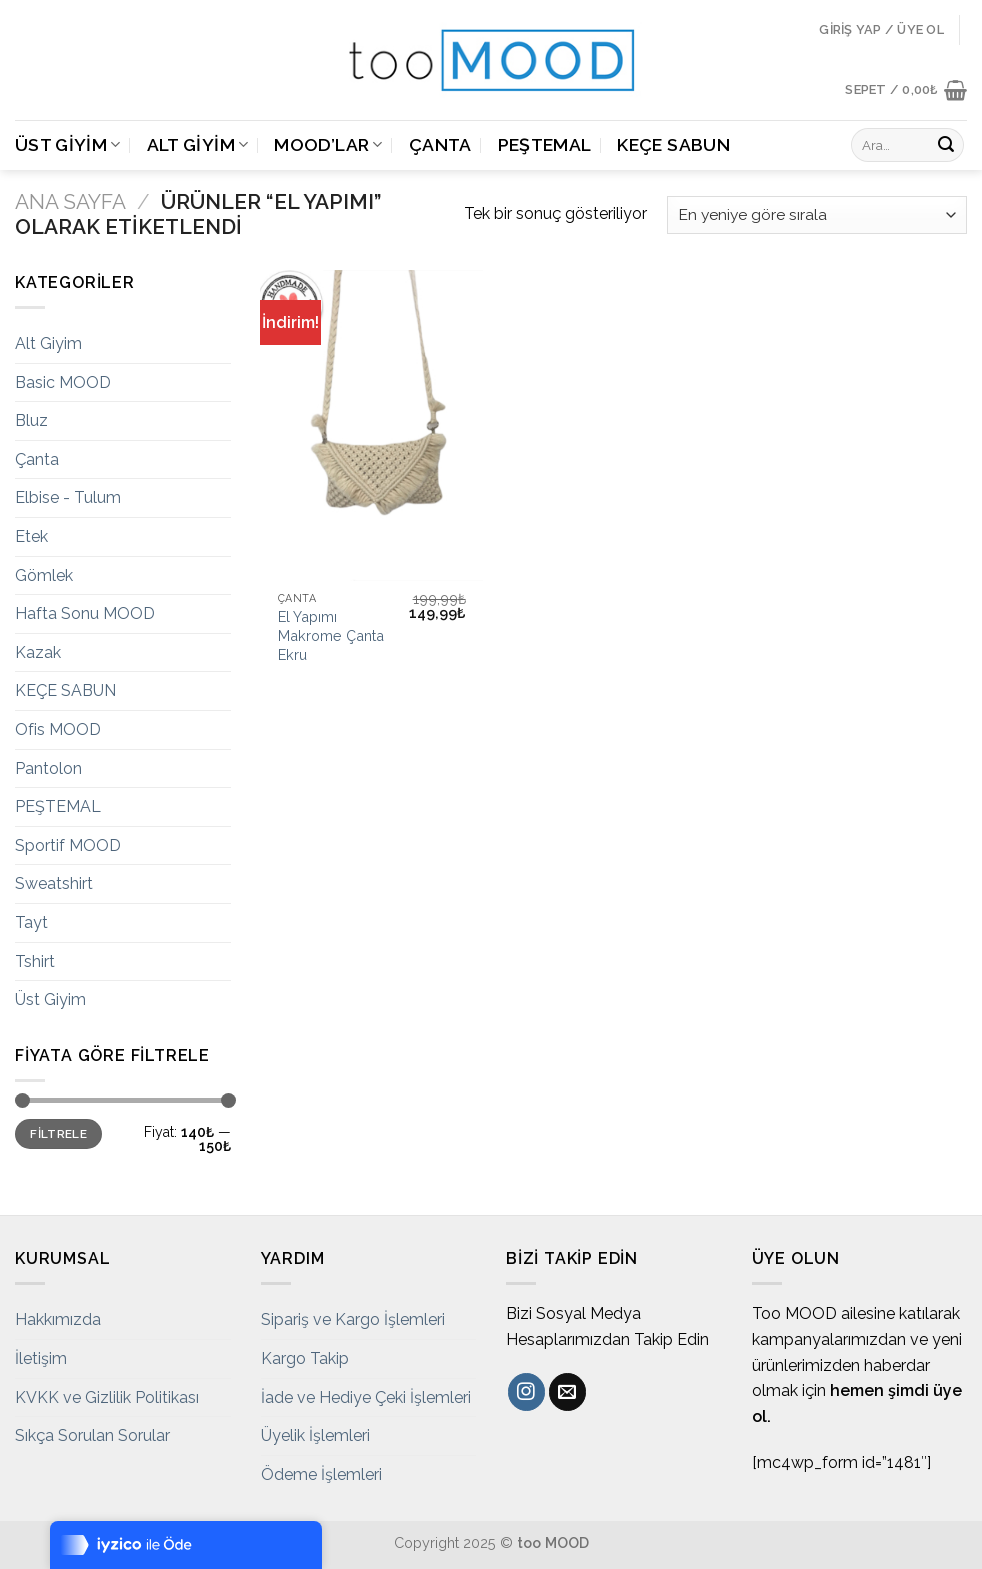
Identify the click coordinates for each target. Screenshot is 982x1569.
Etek (31, 536)
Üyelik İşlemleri (315, 1435)
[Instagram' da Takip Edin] (526, 1392)
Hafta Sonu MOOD (85, 613)
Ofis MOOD (58, 729)
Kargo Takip (305, 1358)
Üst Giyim (68, 144)
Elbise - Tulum (68, 497)
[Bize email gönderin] (567, 1392)
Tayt (31, 922)
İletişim (41, 1358)
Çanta (440, 144)
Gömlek (44, 575)
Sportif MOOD (68, 845)
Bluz (31, 420)
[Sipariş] (817, 215)
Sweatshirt (54, 883)
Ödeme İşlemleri (321, 1474)
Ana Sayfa (70, 201)
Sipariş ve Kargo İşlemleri (353, 1319)
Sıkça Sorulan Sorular (92, 1435)
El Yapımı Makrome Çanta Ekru (331, 635)
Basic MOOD (63, 382)
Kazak (38, 652)
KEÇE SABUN (673, 144)
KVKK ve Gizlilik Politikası (107, 1397)
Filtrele (58, 1134)
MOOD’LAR (328, 144)
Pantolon (48, 768)
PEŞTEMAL (545, 144)
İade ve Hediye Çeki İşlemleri (366, 1397)
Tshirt (35, 961)
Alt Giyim (198, 144)
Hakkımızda (58, 1319)
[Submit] (946, 145)
